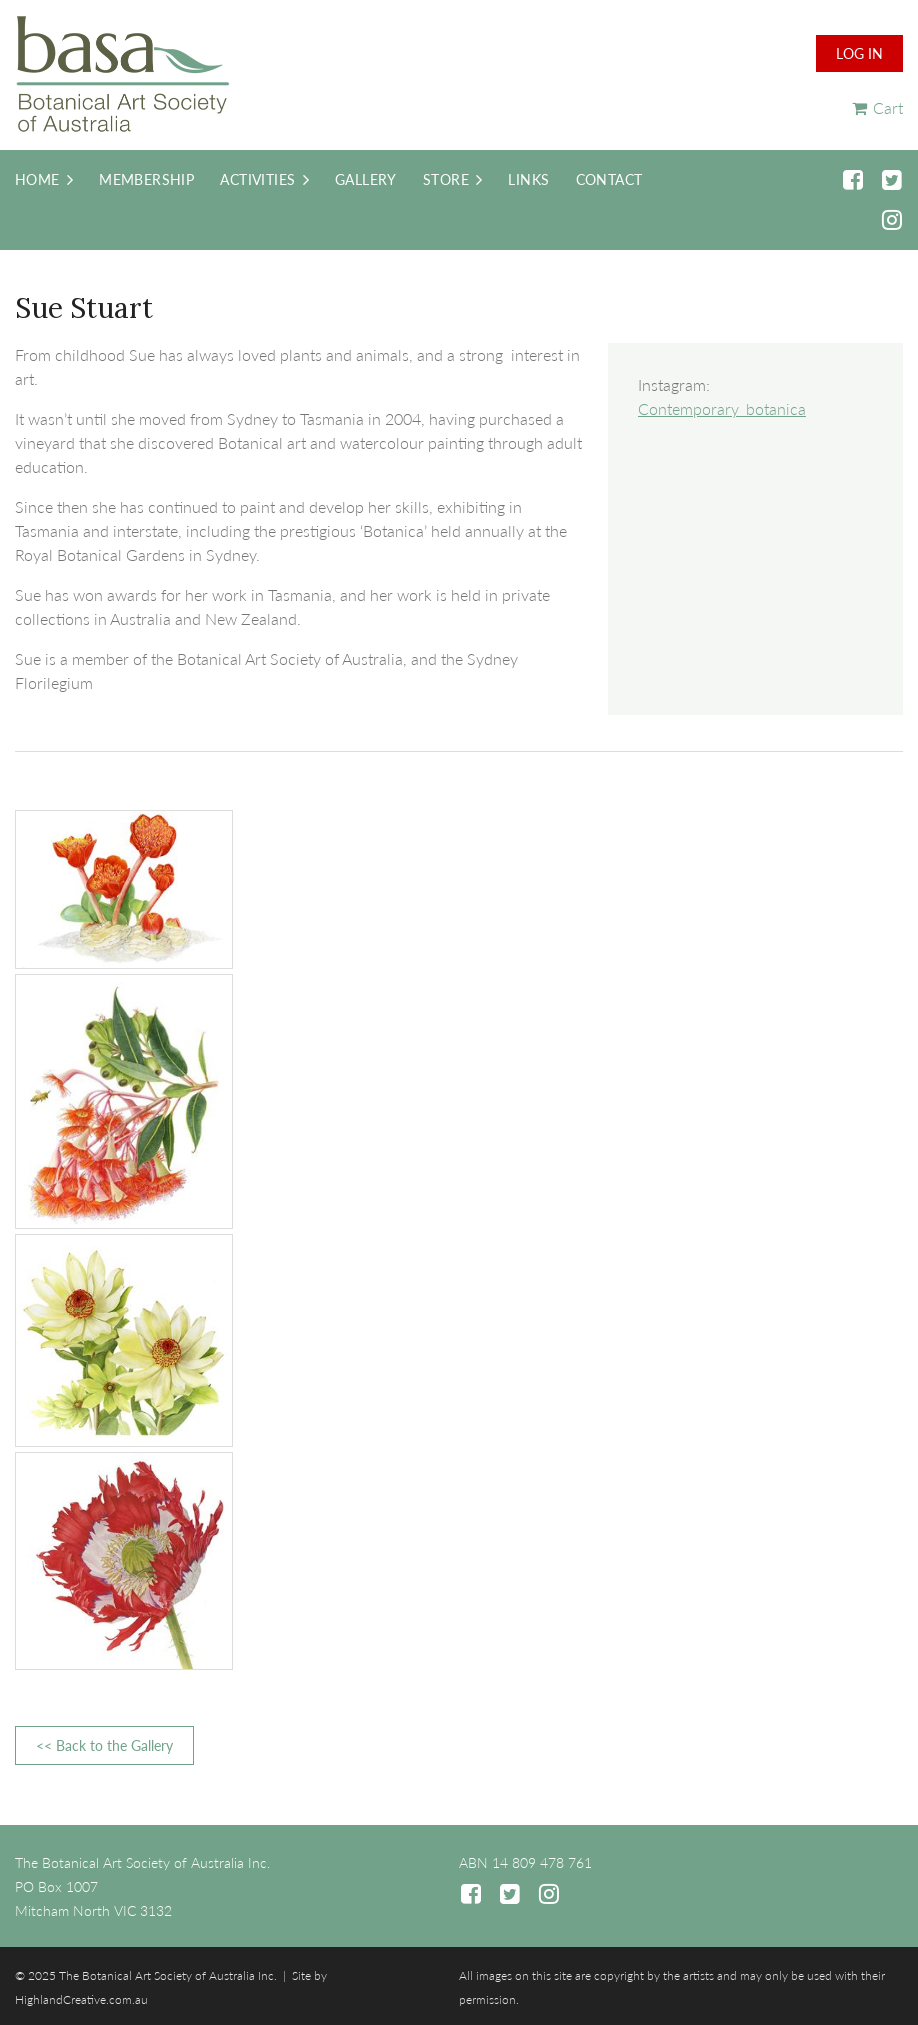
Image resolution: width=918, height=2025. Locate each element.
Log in (859, 53)
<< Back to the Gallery (104, 1745)
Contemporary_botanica (722, 408)
